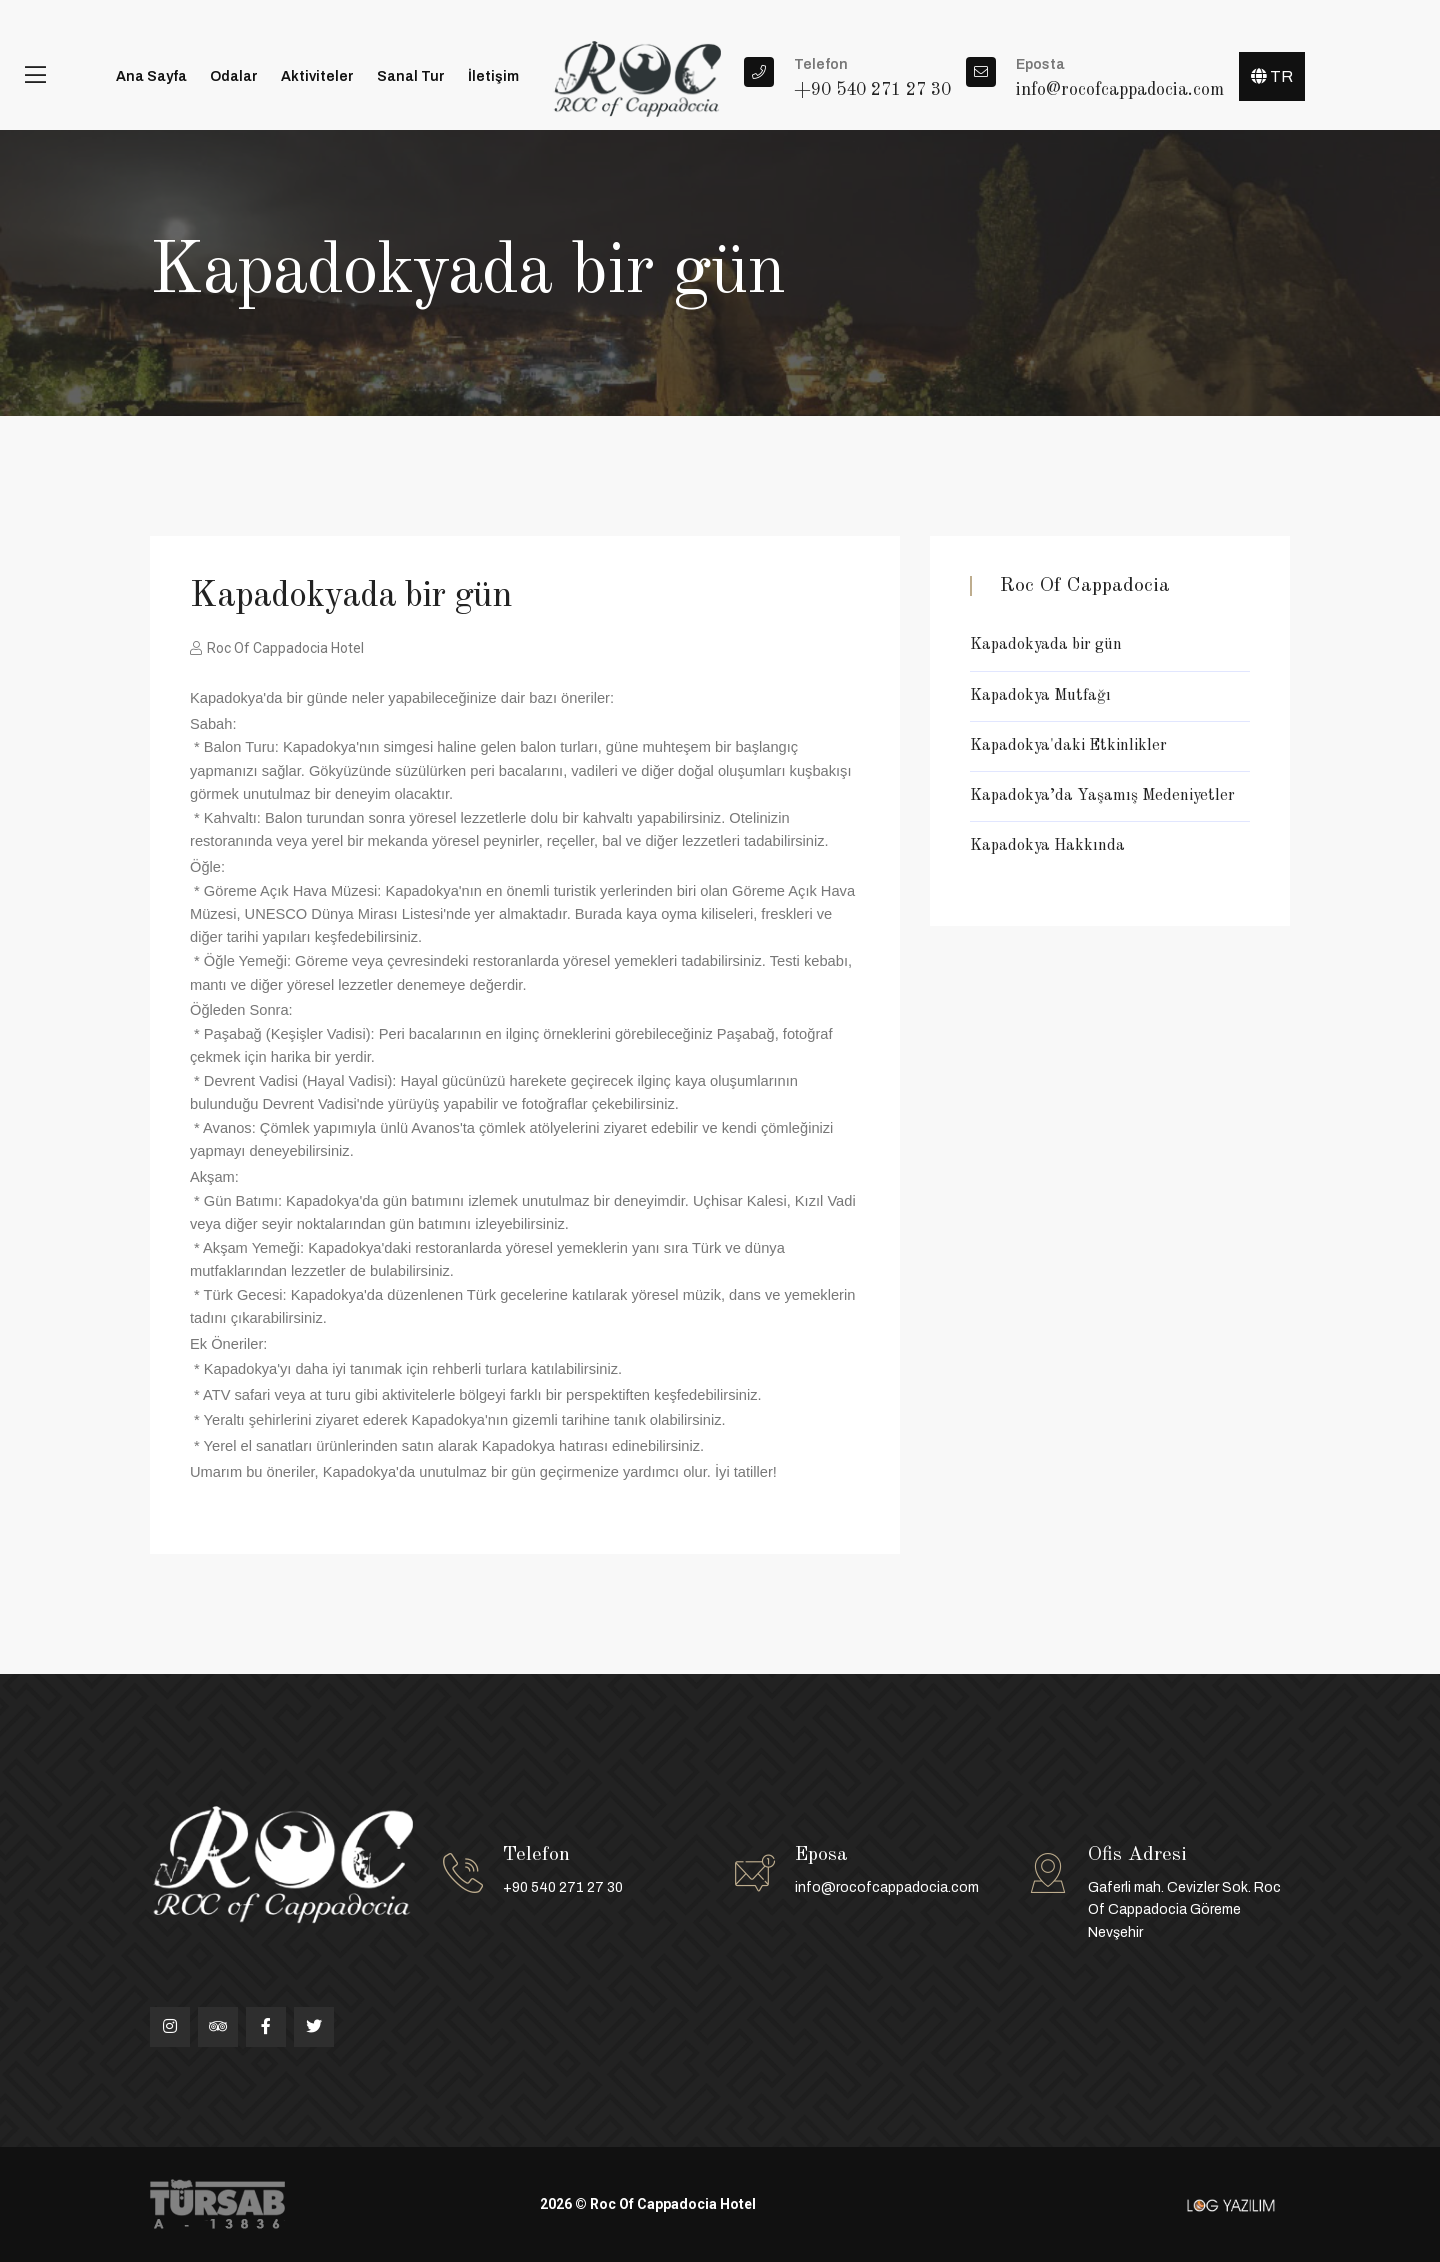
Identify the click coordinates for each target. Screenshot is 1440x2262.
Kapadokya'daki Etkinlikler (1068, 746)
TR (1272, 76)
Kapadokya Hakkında (1047, 846)
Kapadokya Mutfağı (1040, 696)
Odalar (234, 76)
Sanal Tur (411, 76)
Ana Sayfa (151, 76)
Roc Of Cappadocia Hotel (277, 648)
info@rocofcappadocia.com (887, 1887)
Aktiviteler (317, 76)
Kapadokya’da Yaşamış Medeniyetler (1102, 796)
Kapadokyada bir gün (1046, 645)
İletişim (493, 76)
